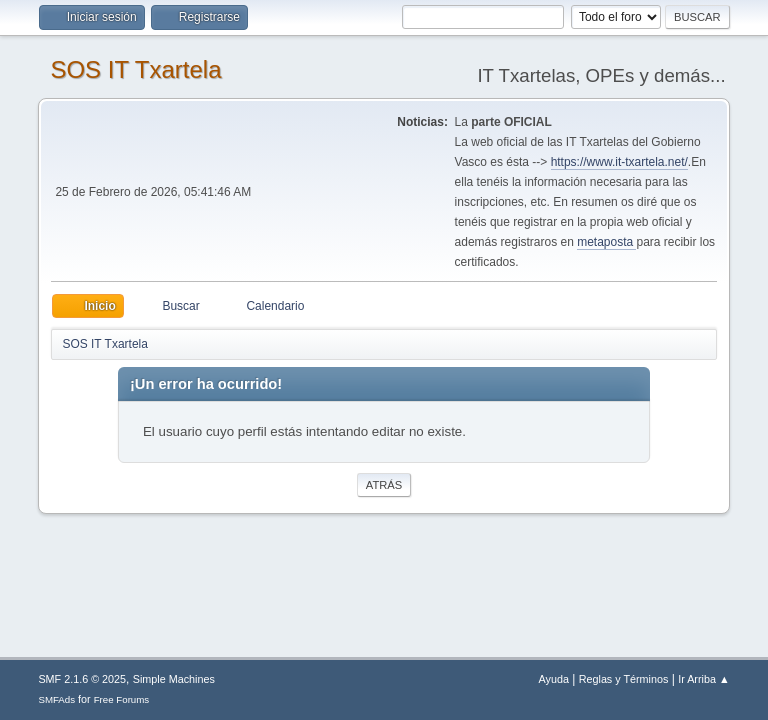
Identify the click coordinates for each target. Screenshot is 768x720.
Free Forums (122, 699)
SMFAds (56, 699)
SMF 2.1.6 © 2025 (82, 679)
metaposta (606, 242)
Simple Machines (174, 679)
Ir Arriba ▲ (703, 679)
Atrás (384, 485)
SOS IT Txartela (135, 69)
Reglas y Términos (624, 679)
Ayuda (554, 679)
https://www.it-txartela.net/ (619, 162)
